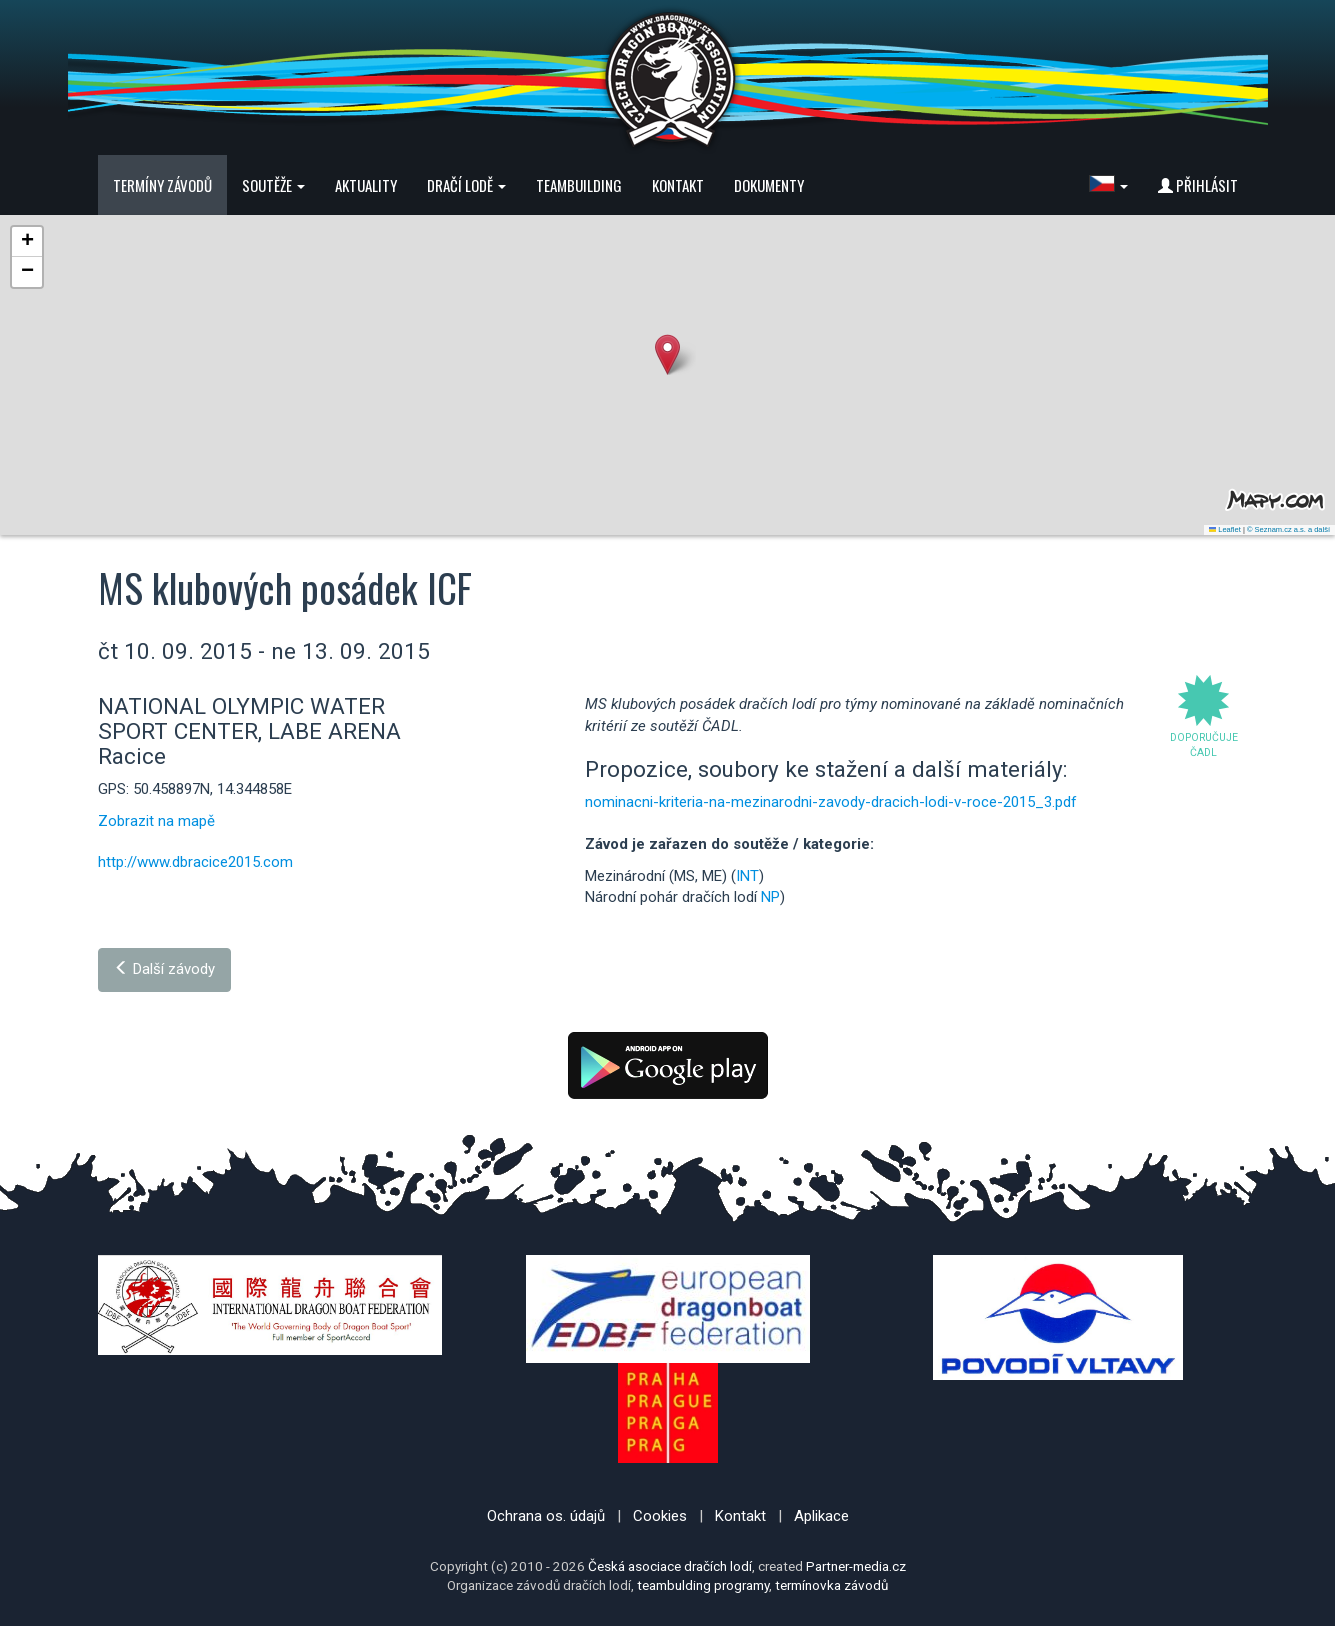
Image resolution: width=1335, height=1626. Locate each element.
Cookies (660, 1516)
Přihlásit (1198, 185)
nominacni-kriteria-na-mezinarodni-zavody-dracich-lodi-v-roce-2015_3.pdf (831, 802)
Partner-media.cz (856, 1566)
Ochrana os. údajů (546, 1516)
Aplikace (821, 1516)
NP (770, 897)
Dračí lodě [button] (466, 185)
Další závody (164, 969)
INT (747, 876)
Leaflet (1225, 529)
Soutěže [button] (273, 185)
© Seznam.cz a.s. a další (1288, 529)
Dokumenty (769, 185)
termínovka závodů (831, 1585)
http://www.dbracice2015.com (195, 862)
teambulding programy (703, 1585)
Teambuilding (579, 185)
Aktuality (366, 185)
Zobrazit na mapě (156, 821)
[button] (1108, 185)
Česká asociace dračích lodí (670, 1566)
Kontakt (678, 185)
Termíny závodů (162, 185)
